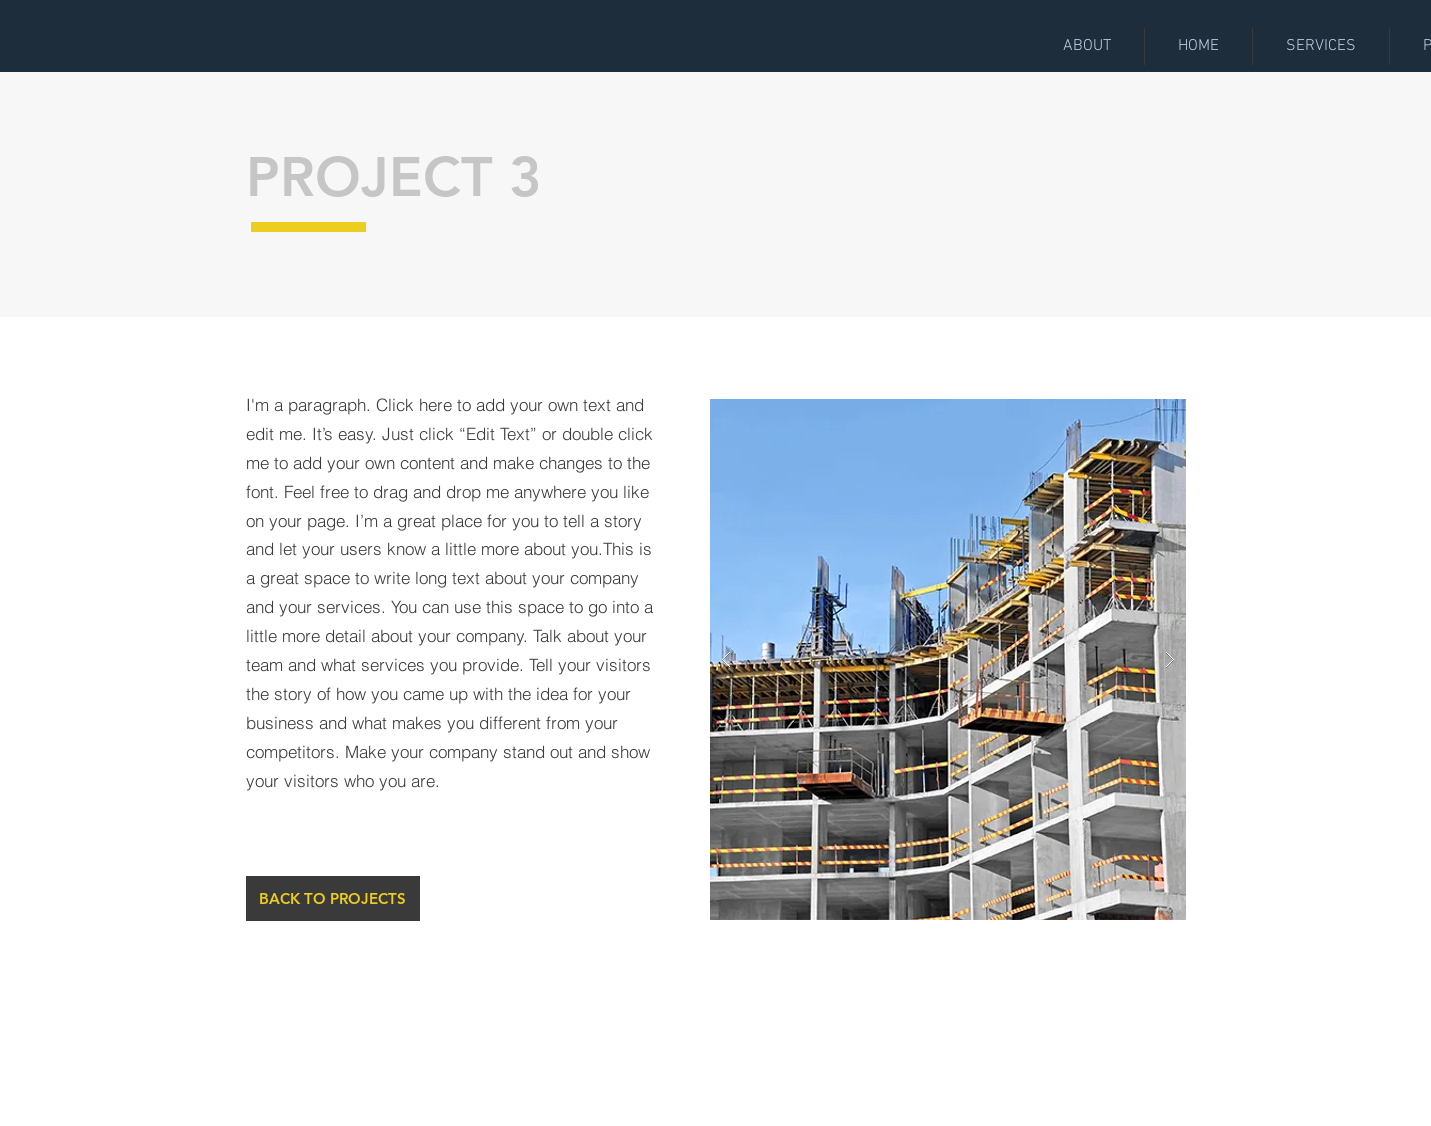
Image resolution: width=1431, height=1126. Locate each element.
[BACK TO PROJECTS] (333, 898)
